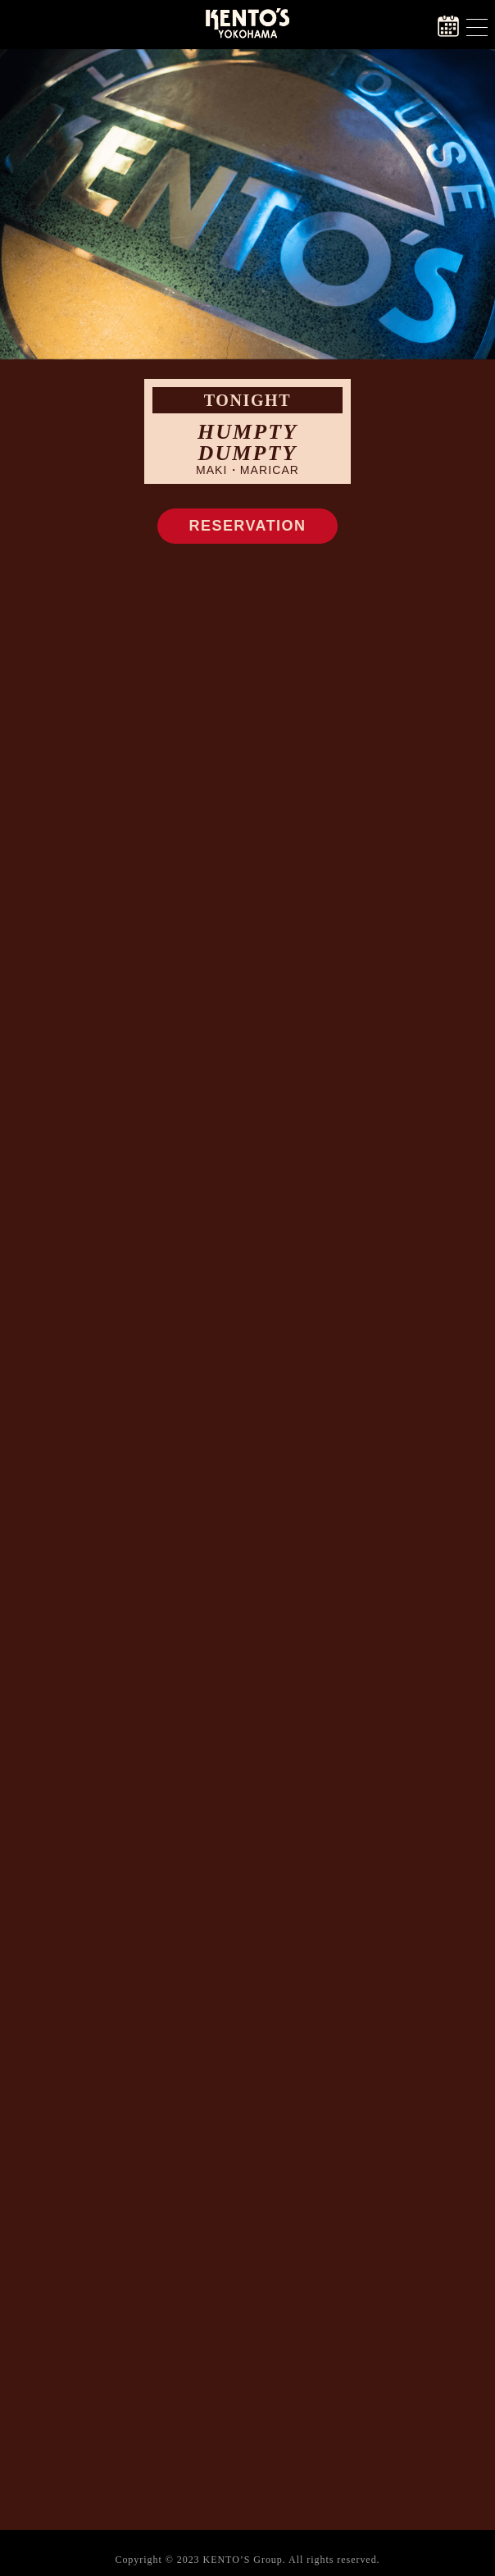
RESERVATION (248, 525)
